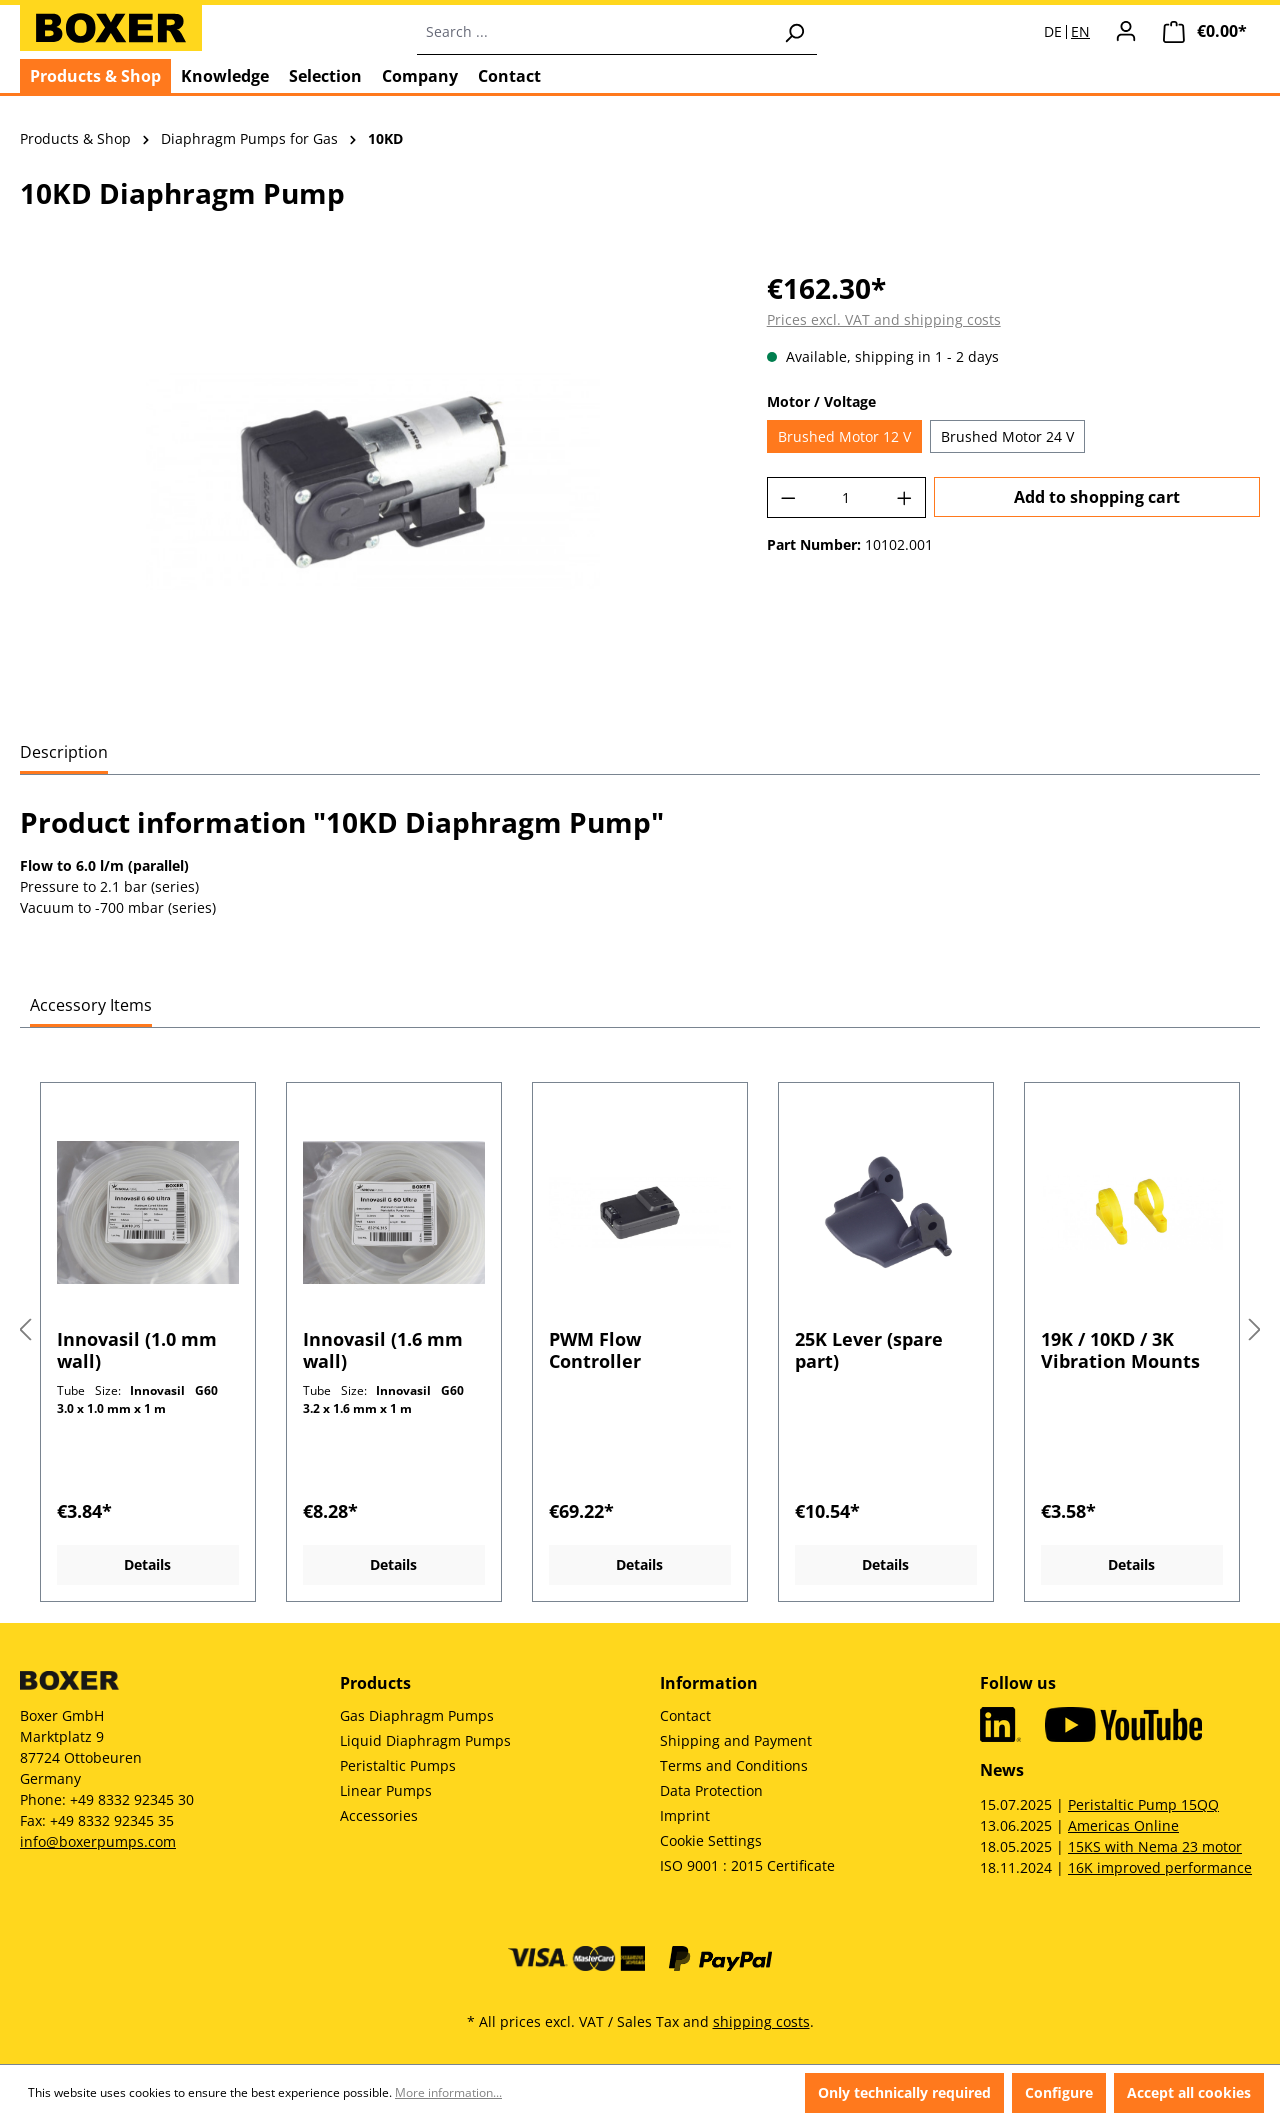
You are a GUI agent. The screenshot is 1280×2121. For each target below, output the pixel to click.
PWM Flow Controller (595, 1350)
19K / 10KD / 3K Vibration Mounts (1120, 1350)
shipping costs (761, 2021)
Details (147, 1564)
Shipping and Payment (736, 1740)
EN (1080, 32)
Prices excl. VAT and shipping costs (884, 319)
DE (1053, 32)
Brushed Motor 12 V (844, 436)
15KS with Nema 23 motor (1155, 1846)
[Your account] (1126, 31)
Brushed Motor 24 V (1007, 436)
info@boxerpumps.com (98, 1841)
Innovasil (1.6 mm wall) (383, 1350)
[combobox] (594, 32)
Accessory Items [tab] (91, 1005)
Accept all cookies (1189, 2092)
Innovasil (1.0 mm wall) (137, 1350)
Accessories (379, 1815)
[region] (373, 482)
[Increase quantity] (905, 497)
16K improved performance (1160, 1867)
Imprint (685, 1815)
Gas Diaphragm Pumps (417, 1715)
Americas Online (1123, 1825)
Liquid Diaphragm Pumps (425, 1740)
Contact (685, 1715)
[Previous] (25, 1330)
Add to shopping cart (1097, 497)
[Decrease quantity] (788, 497)
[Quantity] (846, 497)
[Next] (1255, 1330)
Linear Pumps (386, 1790)
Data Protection (711, 1790)
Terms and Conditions (734, 1765)
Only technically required (904, 2092)
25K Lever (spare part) (869, 1350)
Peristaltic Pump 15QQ (1143, 1804)
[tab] (64, 753)
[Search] (794, 32)
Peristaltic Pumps (398, 1765)
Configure (1059, 2092)
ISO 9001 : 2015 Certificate (747, 1865)
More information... (448, 2092)
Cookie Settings (711, 1840)
